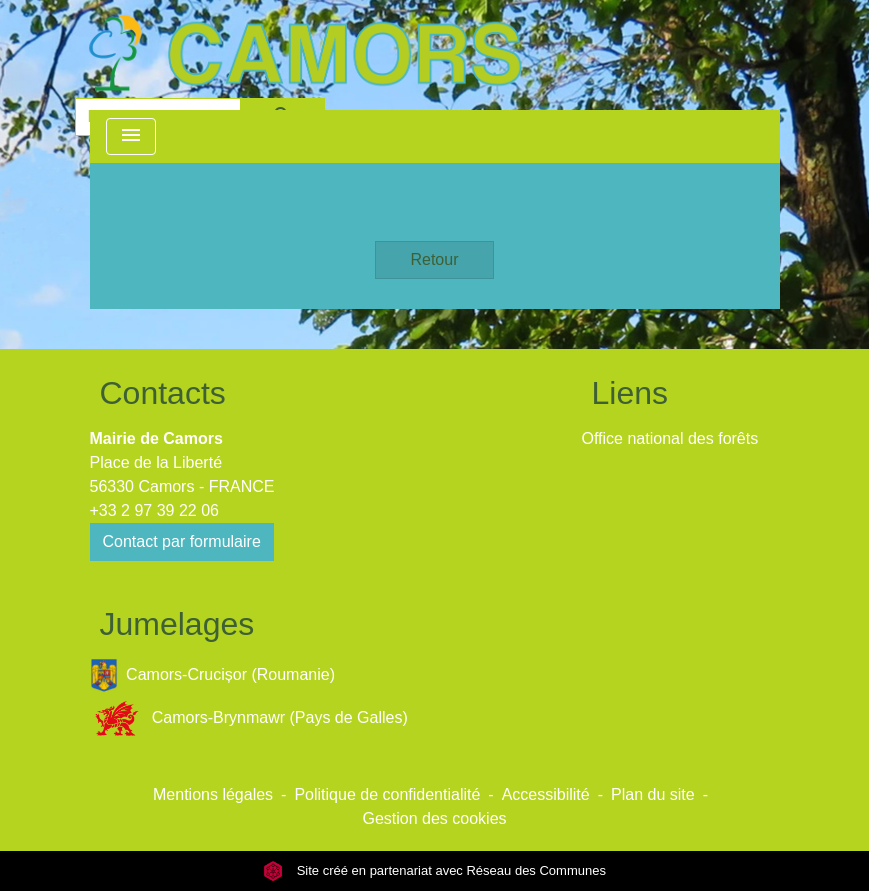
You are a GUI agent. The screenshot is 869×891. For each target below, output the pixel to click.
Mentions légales (213, 794)
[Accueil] (305, 53)
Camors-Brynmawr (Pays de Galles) (249, 718)
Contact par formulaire (182, 541)
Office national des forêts (670, 438)
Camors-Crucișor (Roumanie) (213, 675)
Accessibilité (546, 794)
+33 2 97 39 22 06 (154, 510)
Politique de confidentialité (387, 794)
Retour (434, 259)
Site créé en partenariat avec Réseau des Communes (434, 870)
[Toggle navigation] (131, 136)
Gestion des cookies (434, 818)
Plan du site (653, 794)
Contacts (163, 393)
